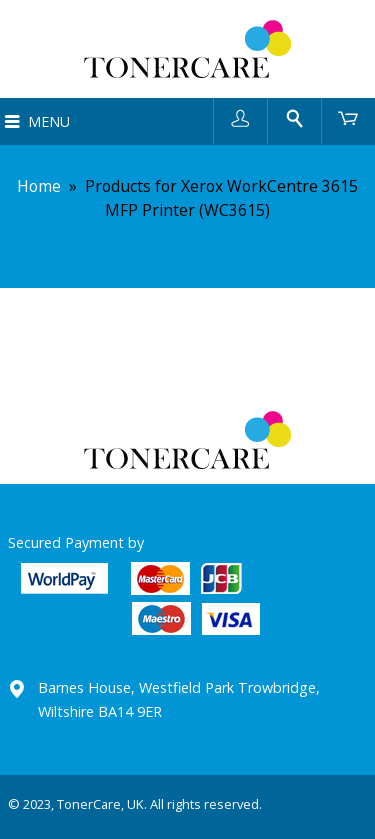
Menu (49, 121)
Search (294, 117)
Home (39, 186)
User (240, 117)
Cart (348, 117)
